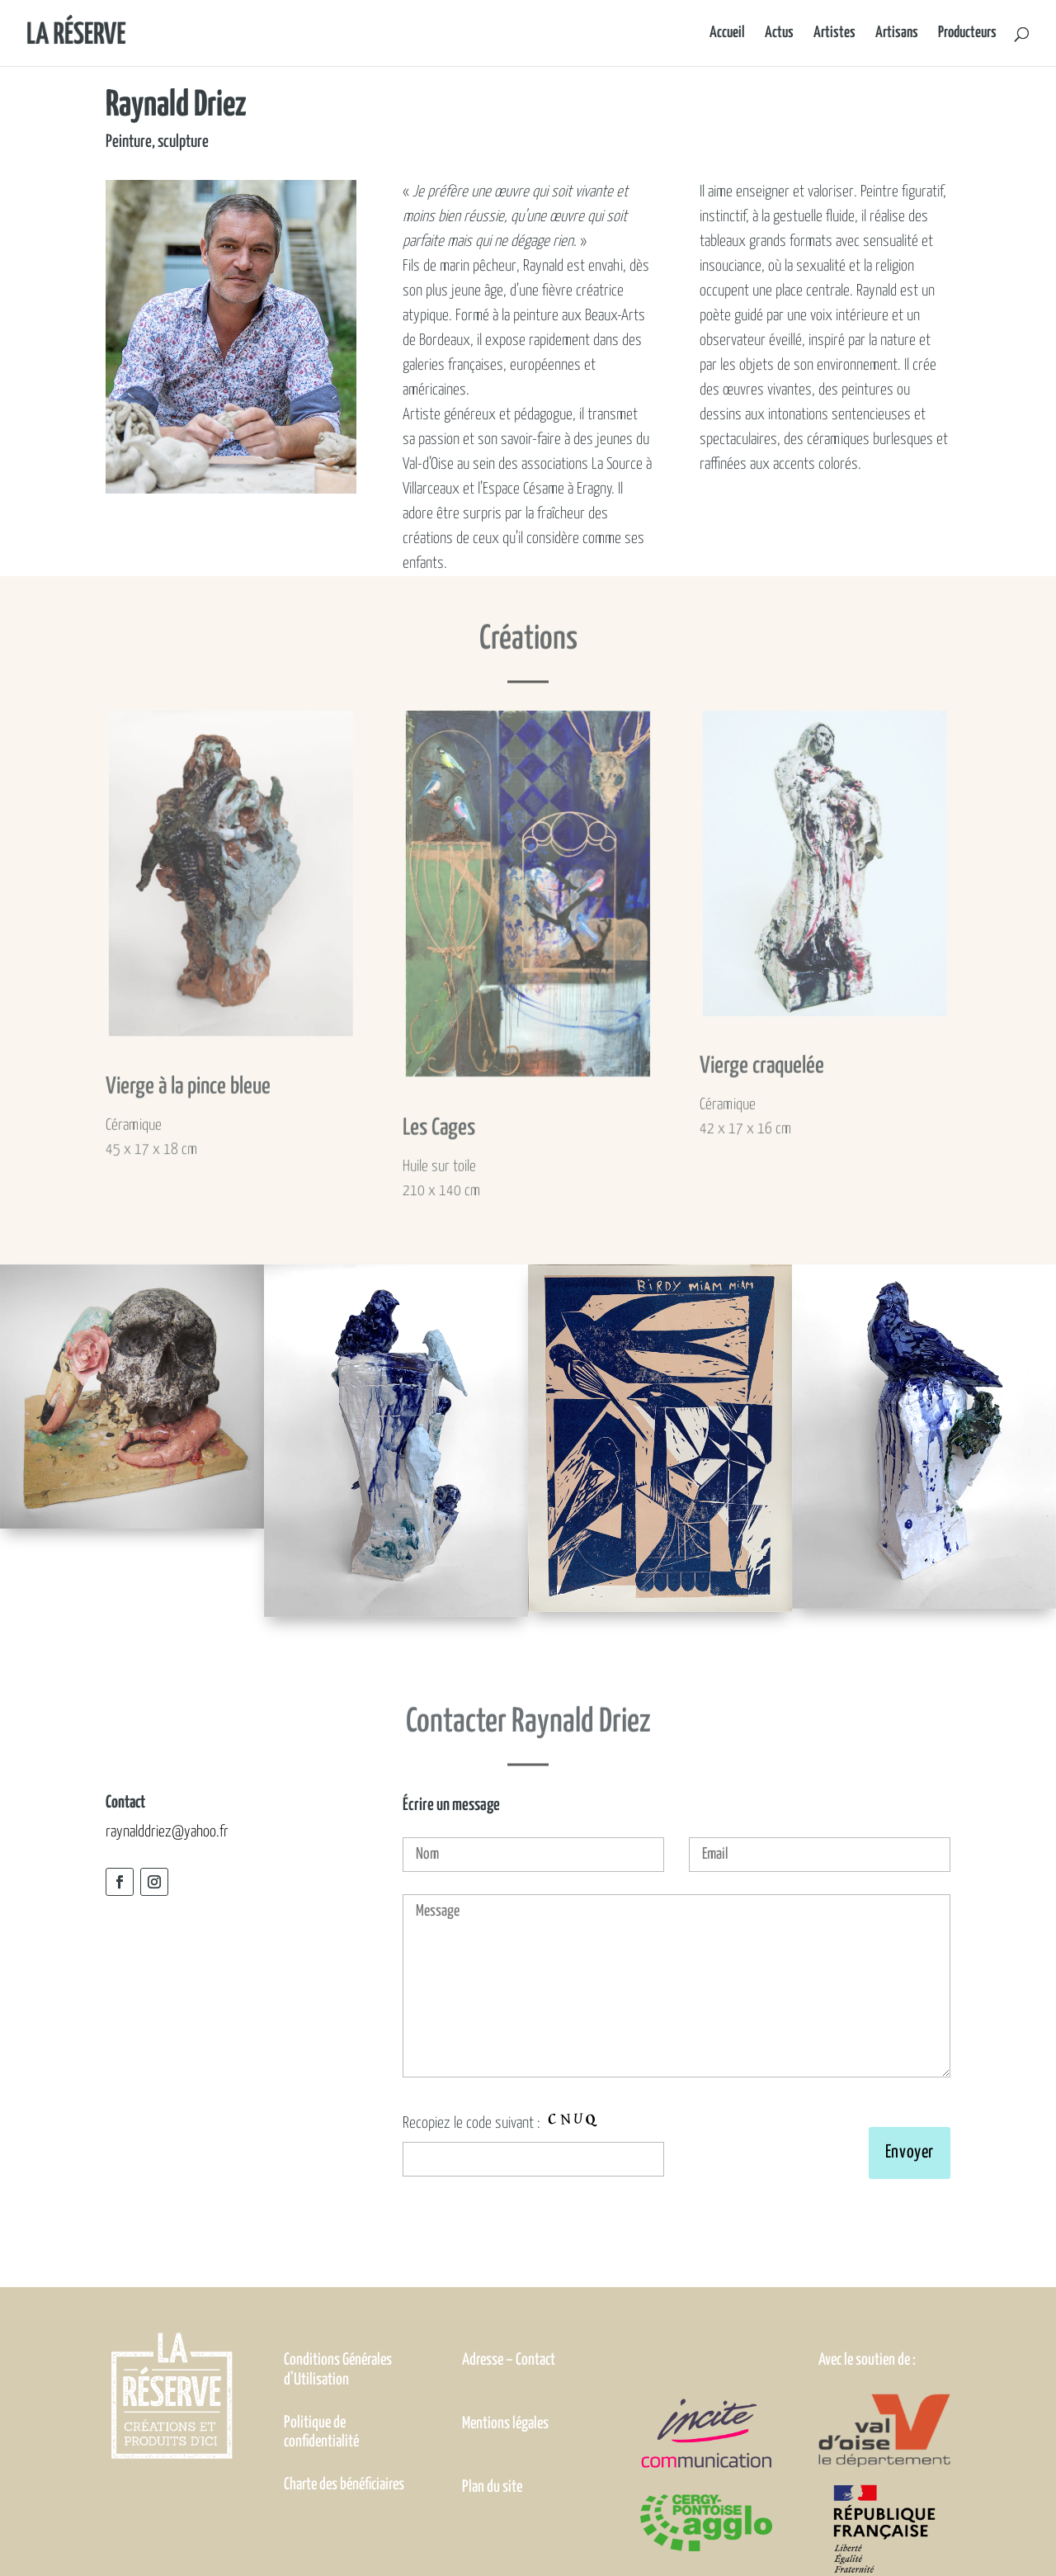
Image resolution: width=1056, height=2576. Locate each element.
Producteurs (967, 33)
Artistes (834, 33)
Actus (779, 33)
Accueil (727, 33)
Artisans (896, 33)
